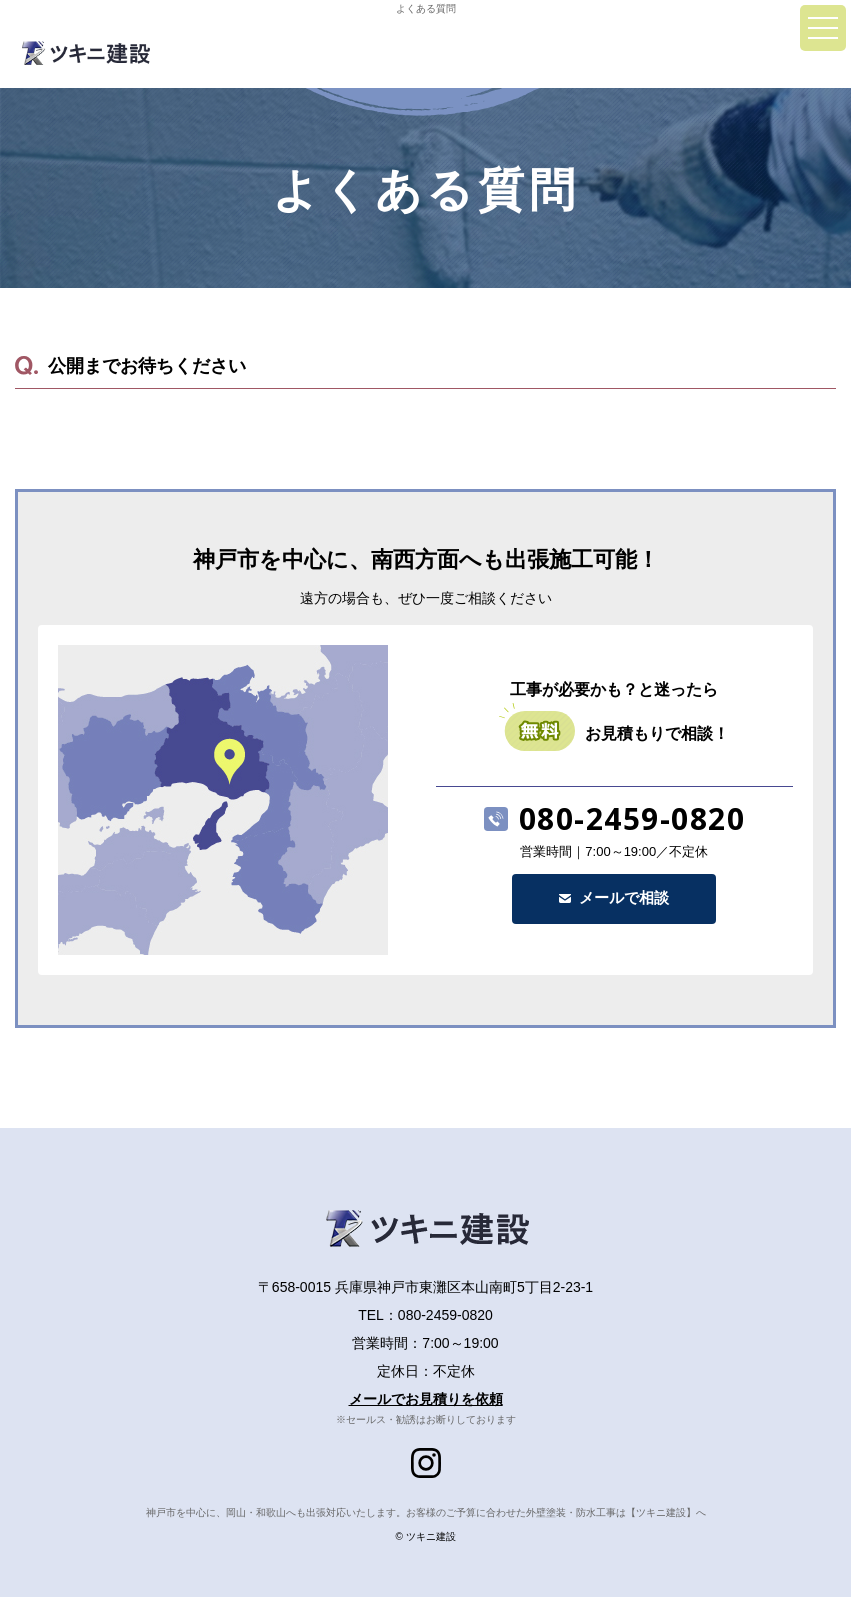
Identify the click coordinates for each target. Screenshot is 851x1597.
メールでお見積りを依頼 (426, 1399)
